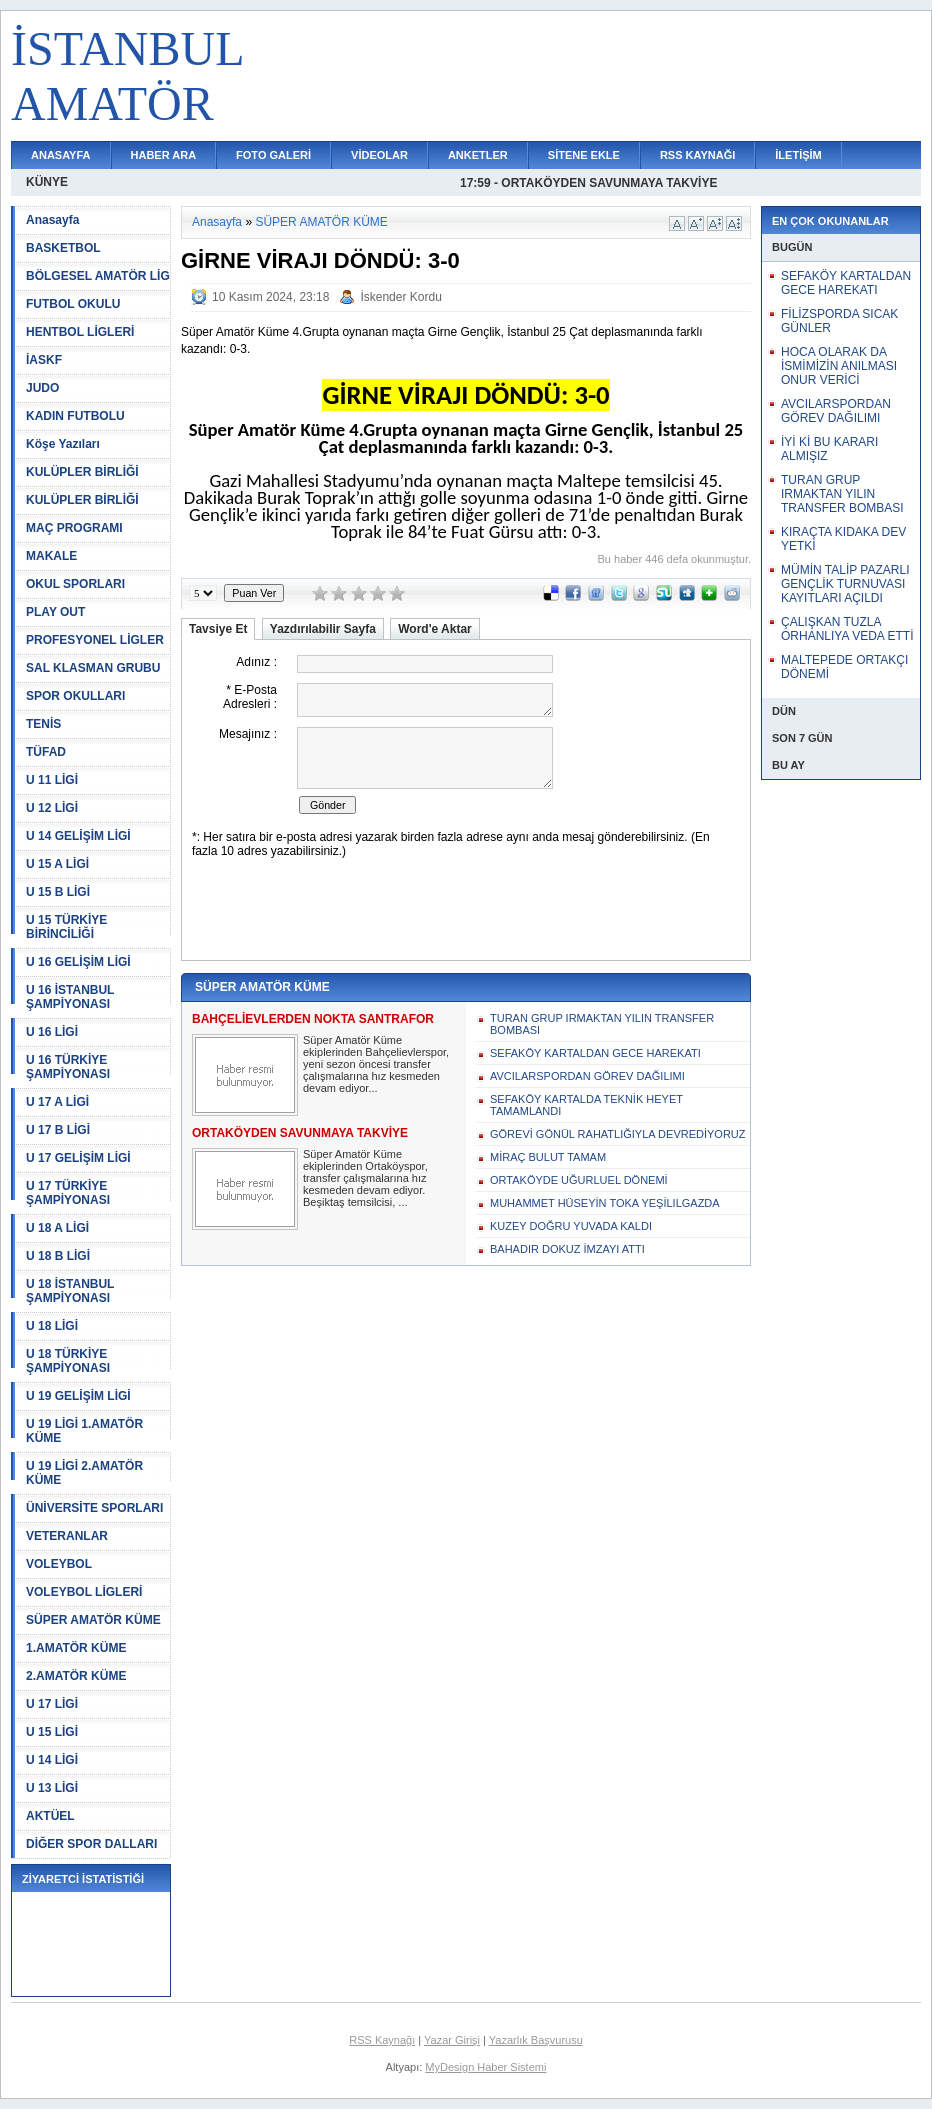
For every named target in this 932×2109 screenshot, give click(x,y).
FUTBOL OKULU (73, 304)
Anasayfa (52, 220)
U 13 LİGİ (52, 1788)
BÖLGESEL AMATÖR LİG (98, 276)
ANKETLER (478, 155)
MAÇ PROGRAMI (74, 528)
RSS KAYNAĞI (697, 155)
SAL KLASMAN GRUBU (93, 668)
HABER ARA (164, 155)
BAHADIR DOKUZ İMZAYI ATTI (567, 1249)
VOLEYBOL (59, 1564)
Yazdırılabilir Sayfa (323, 629)
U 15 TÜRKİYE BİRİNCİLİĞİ (66, 927)
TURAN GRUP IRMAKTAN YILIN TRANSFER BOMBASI (602, 1024)
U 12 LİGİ (52, 808)
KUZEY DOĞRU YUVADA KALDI (571, 1226)
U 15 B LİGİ (58, 892)
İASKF (44, 360)
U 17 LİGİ (52, 1704)
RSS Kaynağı (382, 2040)
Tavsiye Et (218, 629)
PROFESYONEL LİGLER (95, 640)
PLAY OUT (55, 612)
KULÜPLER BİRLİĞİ (82, 472)
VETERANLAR (67, 1536)
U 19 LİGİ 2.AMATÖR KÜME (84, 1473)
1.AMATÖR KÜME (76, 1648)
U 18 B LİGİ (58, 1256)
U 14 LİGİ (52, 1760)
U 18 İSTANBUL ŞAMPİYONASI (70, 1291)
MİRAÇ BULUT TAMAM (548, 1157)
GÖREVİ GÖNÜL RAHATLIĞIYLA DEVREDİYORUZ (618, 1134)
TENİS (43, 724)
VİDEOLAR (379, 155)
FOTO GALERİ (273, 155)
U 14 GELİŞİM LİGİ (78, 836)
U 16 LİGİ (52, 1032)
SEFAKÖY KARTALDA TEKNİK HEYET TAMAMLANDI (586, 1105)
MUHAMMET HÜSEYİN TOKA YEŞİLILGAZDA (605, 1203)
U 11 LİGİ (52, 780)
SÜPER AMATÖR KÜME (93, 1620)
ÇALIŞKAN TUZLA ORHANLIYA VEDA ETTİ (847, 629)
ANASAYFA (61, 155)
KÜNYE (47, 182)
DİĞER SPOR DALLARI (91, 1844)
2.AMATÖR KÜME (76, 1676)
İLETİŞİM (798, 155)
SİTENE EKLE (584, 155)
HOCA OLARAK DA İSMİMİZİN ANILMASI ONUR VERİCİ (839, 366)
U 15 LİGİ (52, 1732)
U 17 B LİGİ (58, 1130)
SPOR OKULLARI (75, 696)
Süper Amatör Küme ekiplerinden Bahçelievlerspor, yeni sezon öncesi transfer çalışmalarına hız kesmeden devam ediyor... (376, 1064)
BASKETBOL (63, 248)
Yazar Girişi (452, 2040)
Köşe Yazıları (63, 444)
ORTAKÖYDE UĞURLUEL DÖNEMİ (579, 1180)
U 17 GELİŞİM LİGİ (78, 1158)
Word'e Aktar (435, 629)
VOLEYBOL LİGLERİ (84, 1592)
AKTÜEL (50, 1816)
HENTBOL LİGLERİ (80, 332)
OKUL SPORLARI (75, 584)
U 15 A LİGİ (57, 864)
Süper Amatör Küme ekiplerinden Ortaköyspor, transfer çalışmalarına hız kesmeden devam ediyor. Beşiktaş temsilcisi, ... (365, 1178)
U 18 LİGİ (52, 1326)
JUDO (42, 388)
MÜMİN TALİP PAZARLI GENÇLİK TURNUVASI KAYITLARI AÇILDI (845, 584)
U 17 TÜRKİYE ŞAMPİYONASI (68, 1193)
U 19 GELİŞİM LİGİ (78, 1396)
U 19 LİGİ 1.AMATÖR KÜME (84, 1431)
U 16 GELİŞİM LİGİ (78, 962)
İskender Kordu (400, 297)
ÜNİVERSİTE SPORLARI (94, 1508)
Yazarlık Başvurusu (536, 2040)
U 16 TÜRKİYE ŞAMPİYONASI (68, 1067)
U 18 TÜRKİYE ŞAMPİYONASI (68, 1361)
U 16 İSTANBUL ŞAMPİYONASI (70, 997)
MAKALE (51, 556)
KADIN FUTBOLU (75, 416)
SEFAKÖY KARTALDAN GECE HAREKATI (595, 1053)
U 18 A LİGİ (57, 1228)
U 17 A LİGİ (57, 1102)
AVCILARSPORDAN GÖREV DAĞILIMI (587, 1076)
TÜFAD (46, 752)
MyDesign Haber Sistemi (485, 2067)
